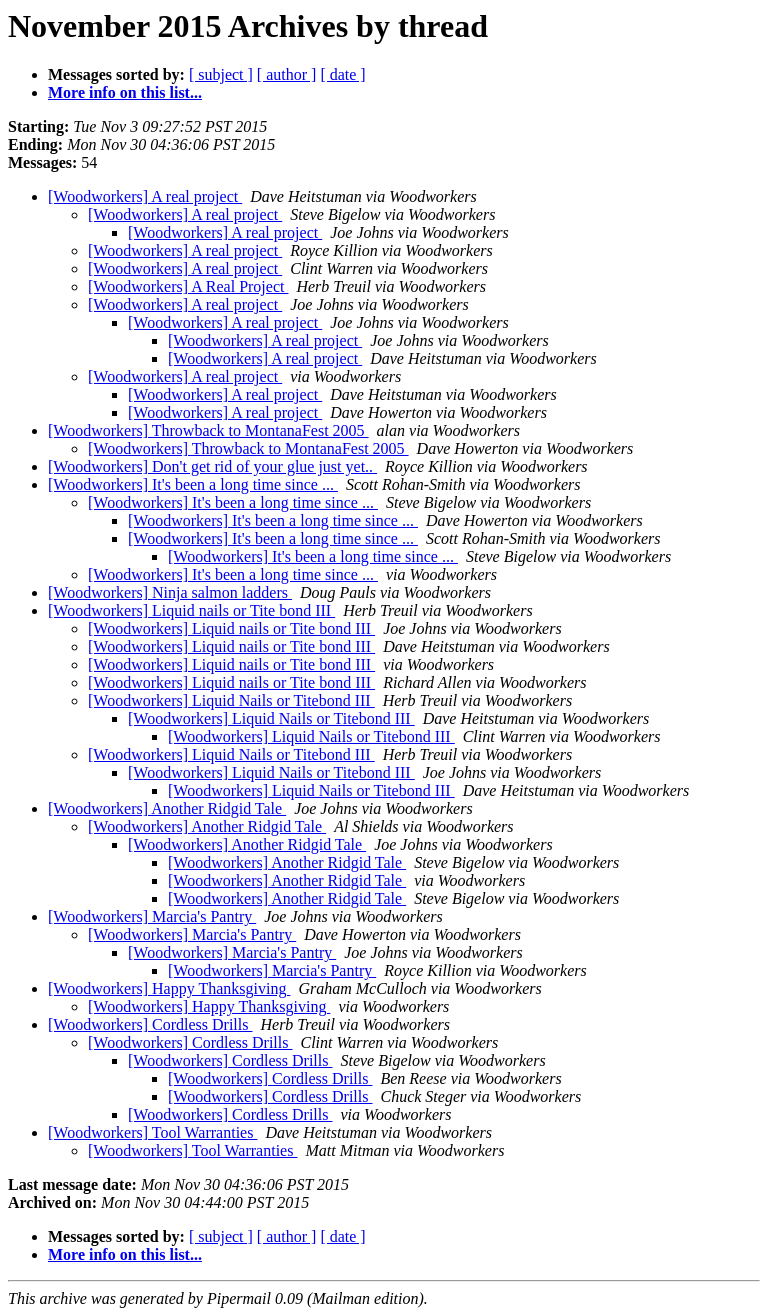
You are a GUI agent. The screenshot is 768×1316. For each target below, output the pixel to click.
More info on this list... (125, 92)
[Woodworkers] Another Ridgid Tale (167, 808)
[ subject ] (221, 74)
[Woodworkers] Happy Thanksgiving (169, 988)
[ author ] (287, 74)
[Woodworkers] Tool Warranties (152, 1132)
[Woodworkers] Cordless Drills (150, 1024)
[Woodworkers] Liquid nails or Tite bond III (191, 610)
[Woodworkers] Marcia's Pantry (152, 916)
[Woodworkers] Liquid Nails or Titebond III (231, 700)
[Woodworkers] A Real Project (188, 286)
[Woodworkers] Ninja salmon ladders (170, 592)
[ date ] (342, 74)
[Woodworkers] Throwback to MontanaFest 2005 (208, 430)
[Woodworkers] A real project (145, 196)
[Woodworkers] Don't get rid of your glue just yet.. (212, 466)
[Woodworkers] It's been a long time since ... (193, 484)
